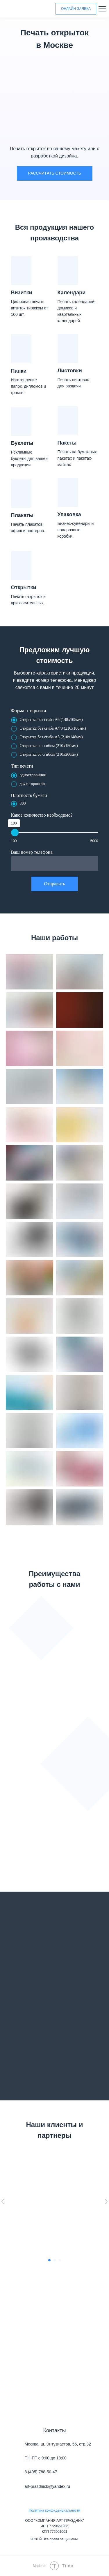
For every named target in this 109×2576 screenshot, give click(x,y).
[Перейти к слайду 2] (54, 2260)
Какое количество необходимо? (42, 815)
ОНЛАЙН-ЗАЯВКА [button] (76, 9)
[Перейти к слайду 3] (60, 2260)
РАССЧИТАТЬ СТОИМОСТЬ (54, 173)
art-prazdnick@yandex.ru (47, 2486)
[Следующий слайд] (106, 2201)
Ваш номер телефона (32, 852)
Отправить (54, 883)
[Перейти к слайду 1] (49, 2260)
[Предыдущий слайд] (2, 2201)
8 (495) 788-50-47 (41, 2472)
